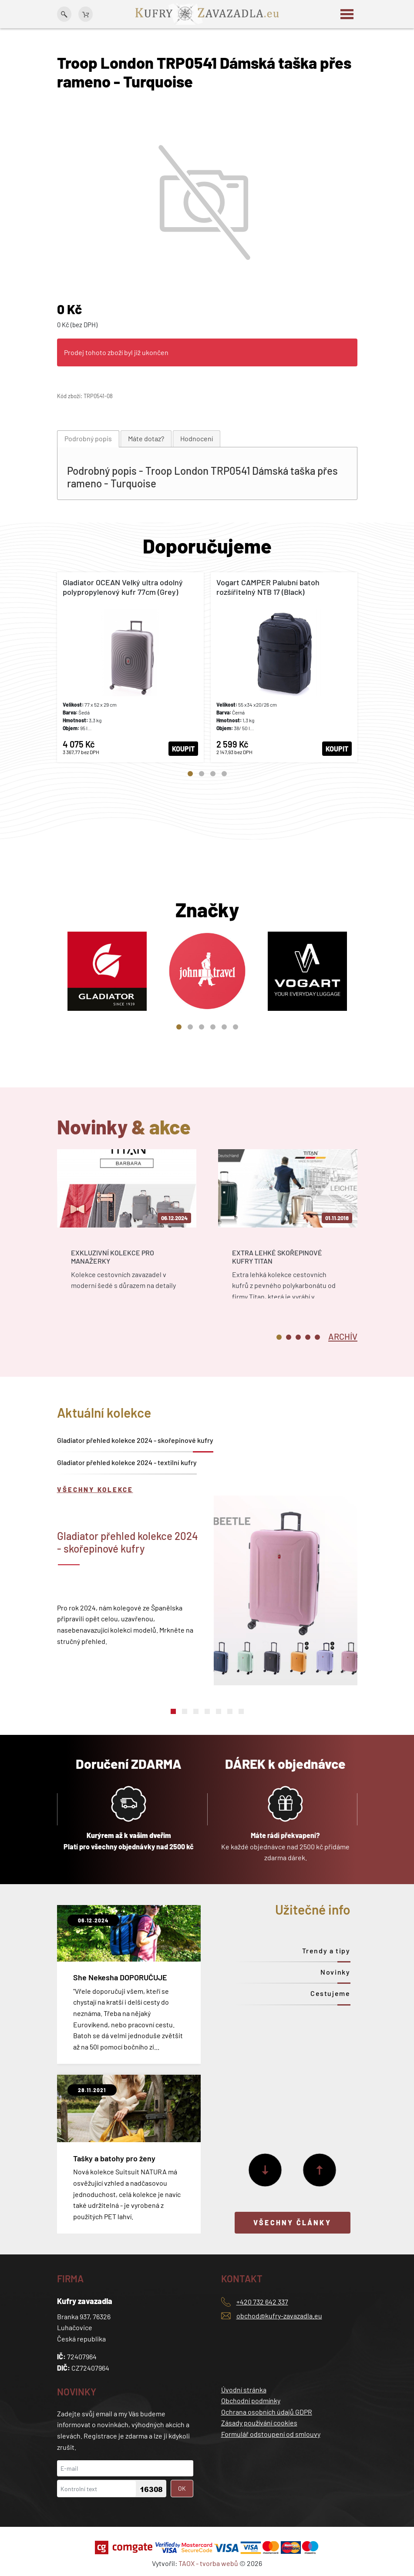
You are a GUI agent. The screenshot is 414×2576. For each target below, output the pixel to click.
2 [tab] (201, 773)
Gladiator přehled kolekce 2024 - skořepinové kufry (135, 1440)
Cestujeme (330, 1993)
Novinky (335, 1972)
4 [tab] (224, 773)
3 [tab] (212, 773)
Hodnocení (196, 438)
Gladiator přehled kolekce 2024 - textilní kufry (127, 1462)
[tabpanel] (130, 667)
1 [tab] (190, 773)
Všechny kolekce (95, 1489)
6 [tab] (235, 1027)
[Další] (265, 2170)
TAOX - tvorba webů (208, 2563)
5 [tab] (224, 1027)
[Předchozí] (320, 2170)
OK (182, 2488)
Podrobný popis (88, 438)
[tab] (88, 438)
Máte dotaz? (146, 438)
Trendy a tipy (326, 1950)
